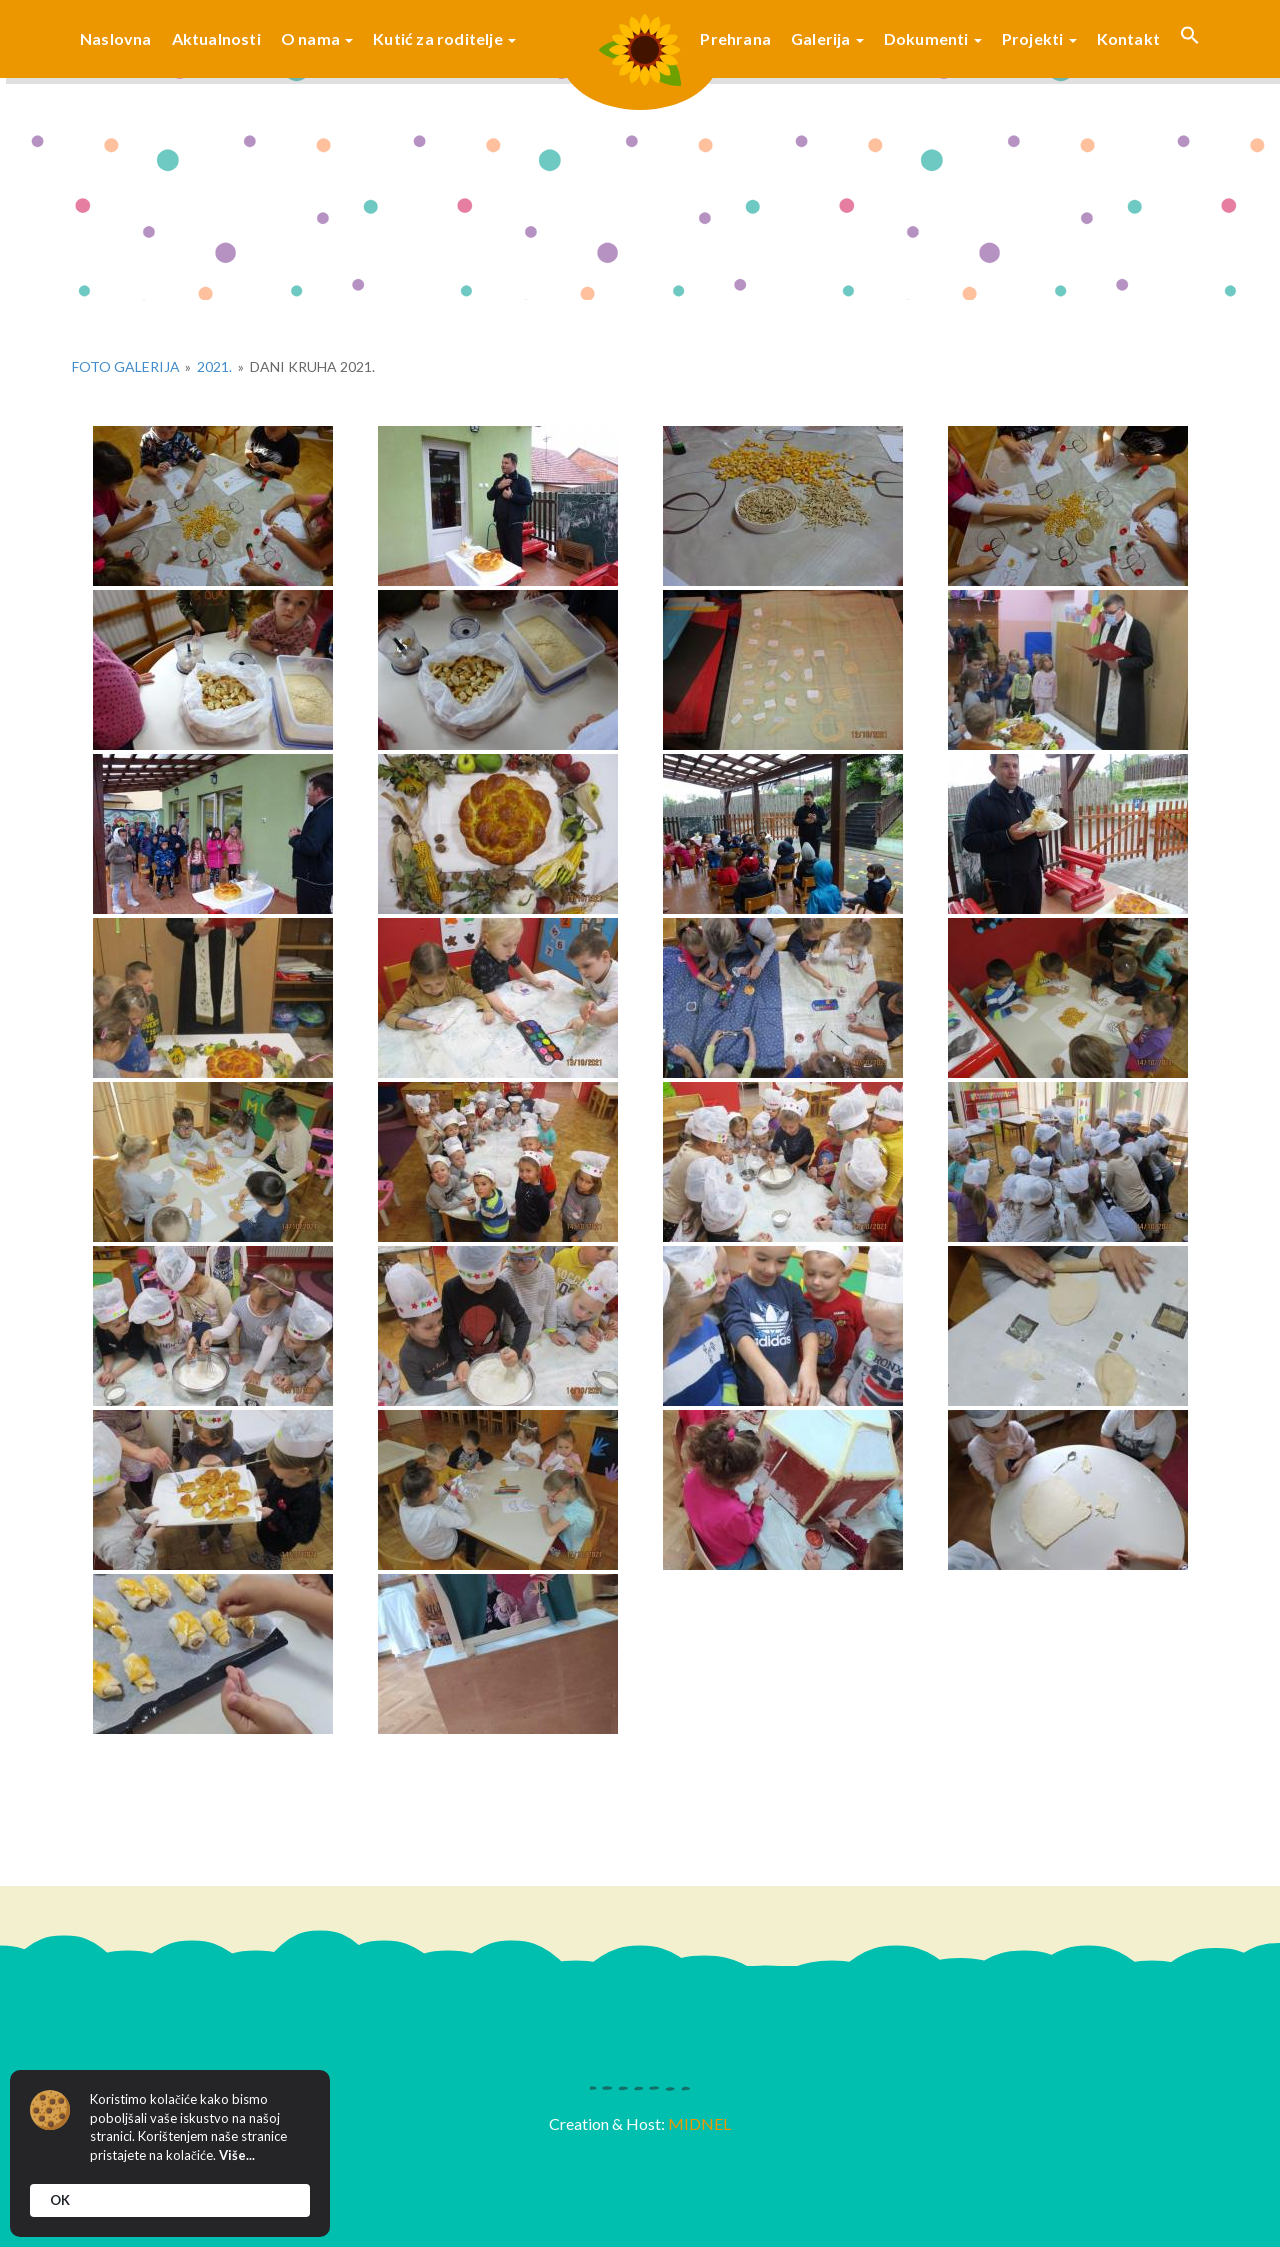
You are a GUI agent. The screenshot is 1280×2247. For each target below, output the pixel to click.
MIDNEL (699, 2123)
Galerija (827, 38)
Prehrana (735, 38)
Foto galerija (126, 366)
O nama (317, 38)
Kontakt (1128, 38)
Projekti (1039, 38)
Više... (237, 2155)
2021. (214, 366)
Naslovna (116, 38)
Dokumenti (933, 38)
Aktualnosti (216, 38)
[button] (1190, 39)
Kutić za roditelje (444, 38)
